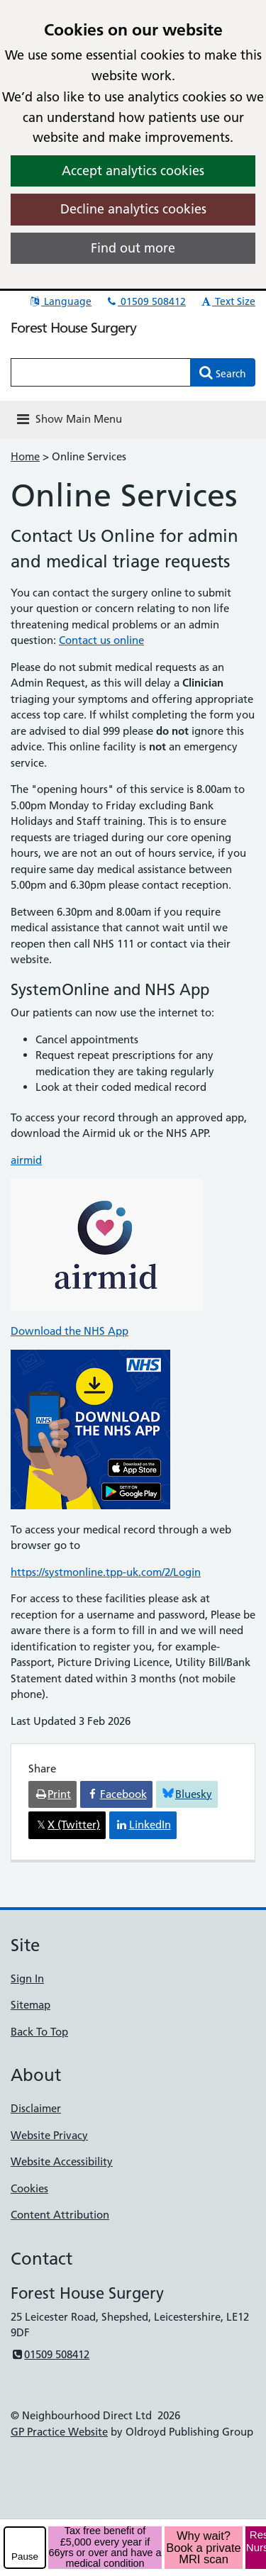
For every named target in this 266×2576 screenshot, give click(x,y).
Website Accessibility (62, 2161)
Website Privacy (49, 2135)
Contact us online (101, 640)
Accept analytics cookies (133, 170)
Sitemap (30, 2004)
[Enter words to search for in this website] (101, 372)
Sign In (27, 1978)
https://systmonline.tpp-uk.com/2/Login (106, 1572)
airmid (26, 1160)
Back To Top (39, 2031)
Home (25, 456)
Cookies (29, 2188)
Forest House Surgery (73, 327)
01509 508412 (145, 301)
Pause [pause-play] (24, 2556)
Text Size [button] (227, 301)
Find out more (133, 248)
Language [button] (60, 301)
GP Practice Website (59, 2431)
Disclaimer (36, 2108)
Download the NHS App (69, 1331)
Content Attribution (60, 2214)
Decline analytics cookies (133, 209)
